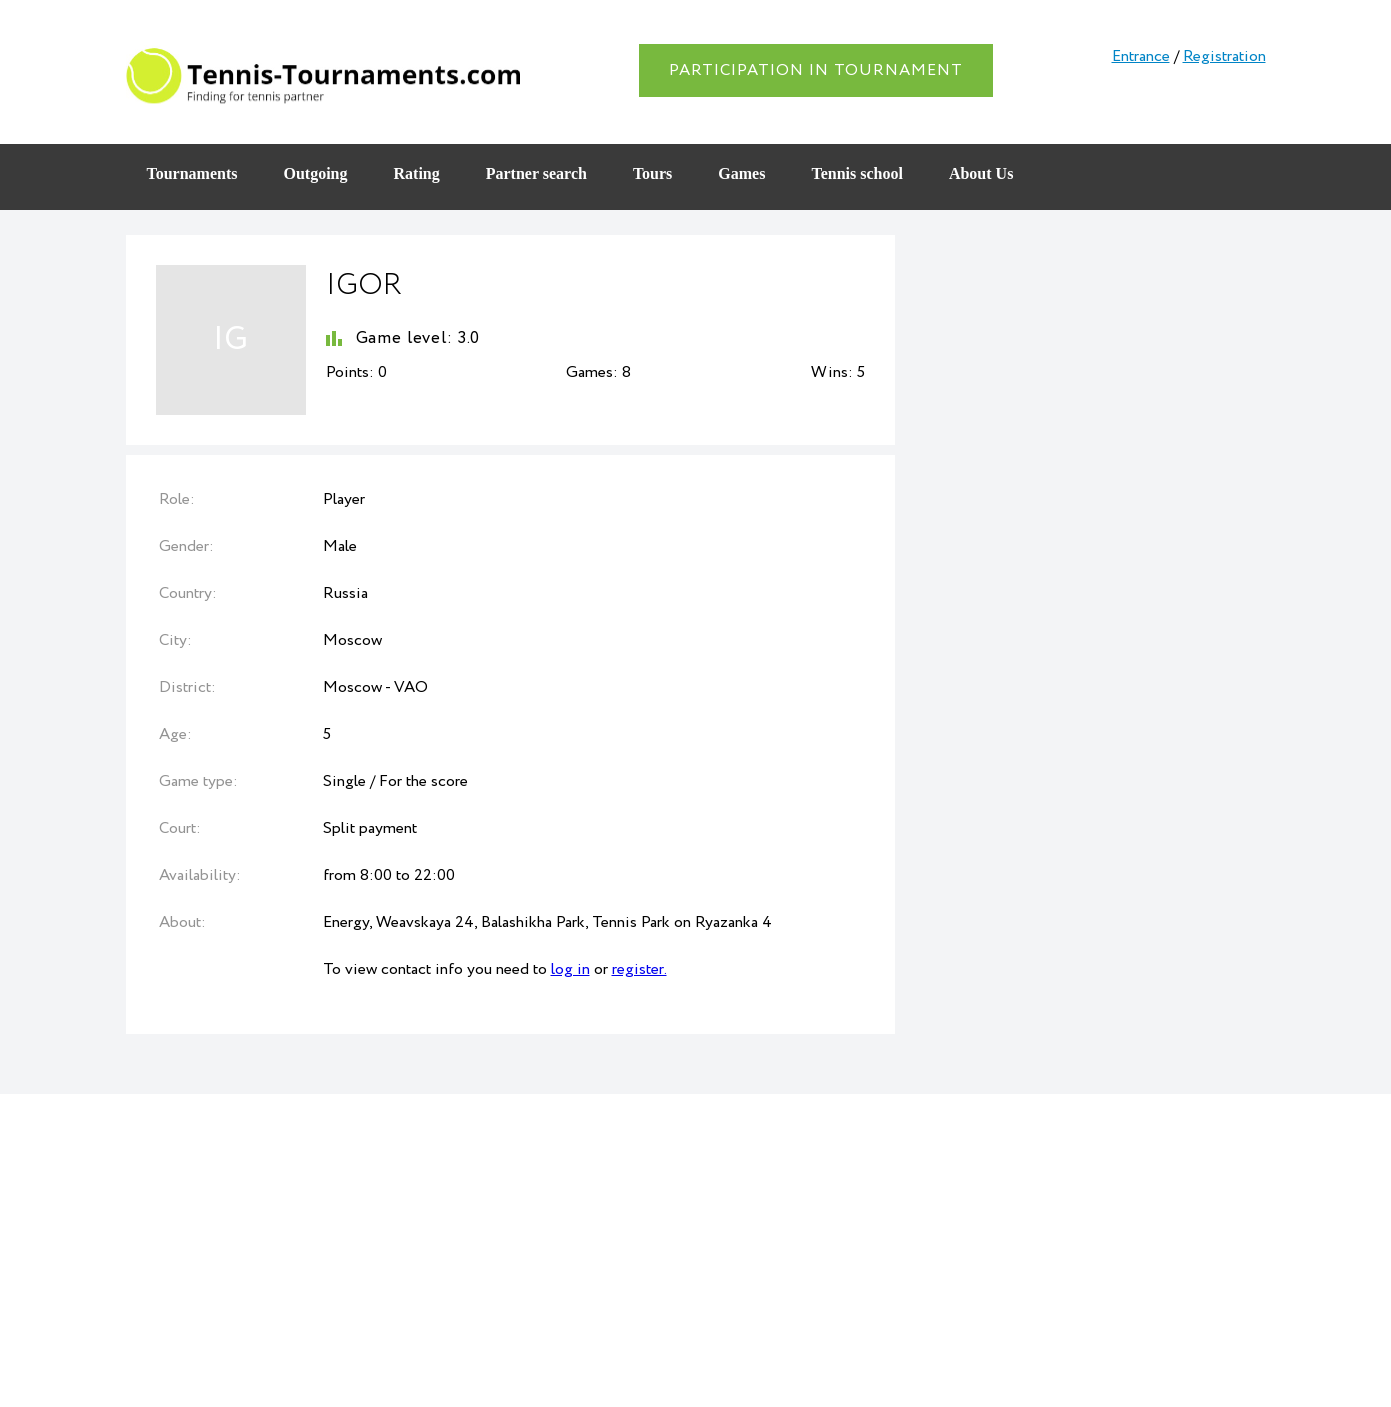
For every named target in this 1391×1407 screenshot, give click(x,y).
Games (741, 173)
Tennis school (856, 173)
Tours (652, 173)
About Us (981, 173)
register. (639, 969)
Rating (417, 173)
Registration (1224, 56)
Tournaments (192, 173)
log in (570, 969)
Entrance (1141, 56)
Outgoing (315, 173)
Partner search (536, 173)
